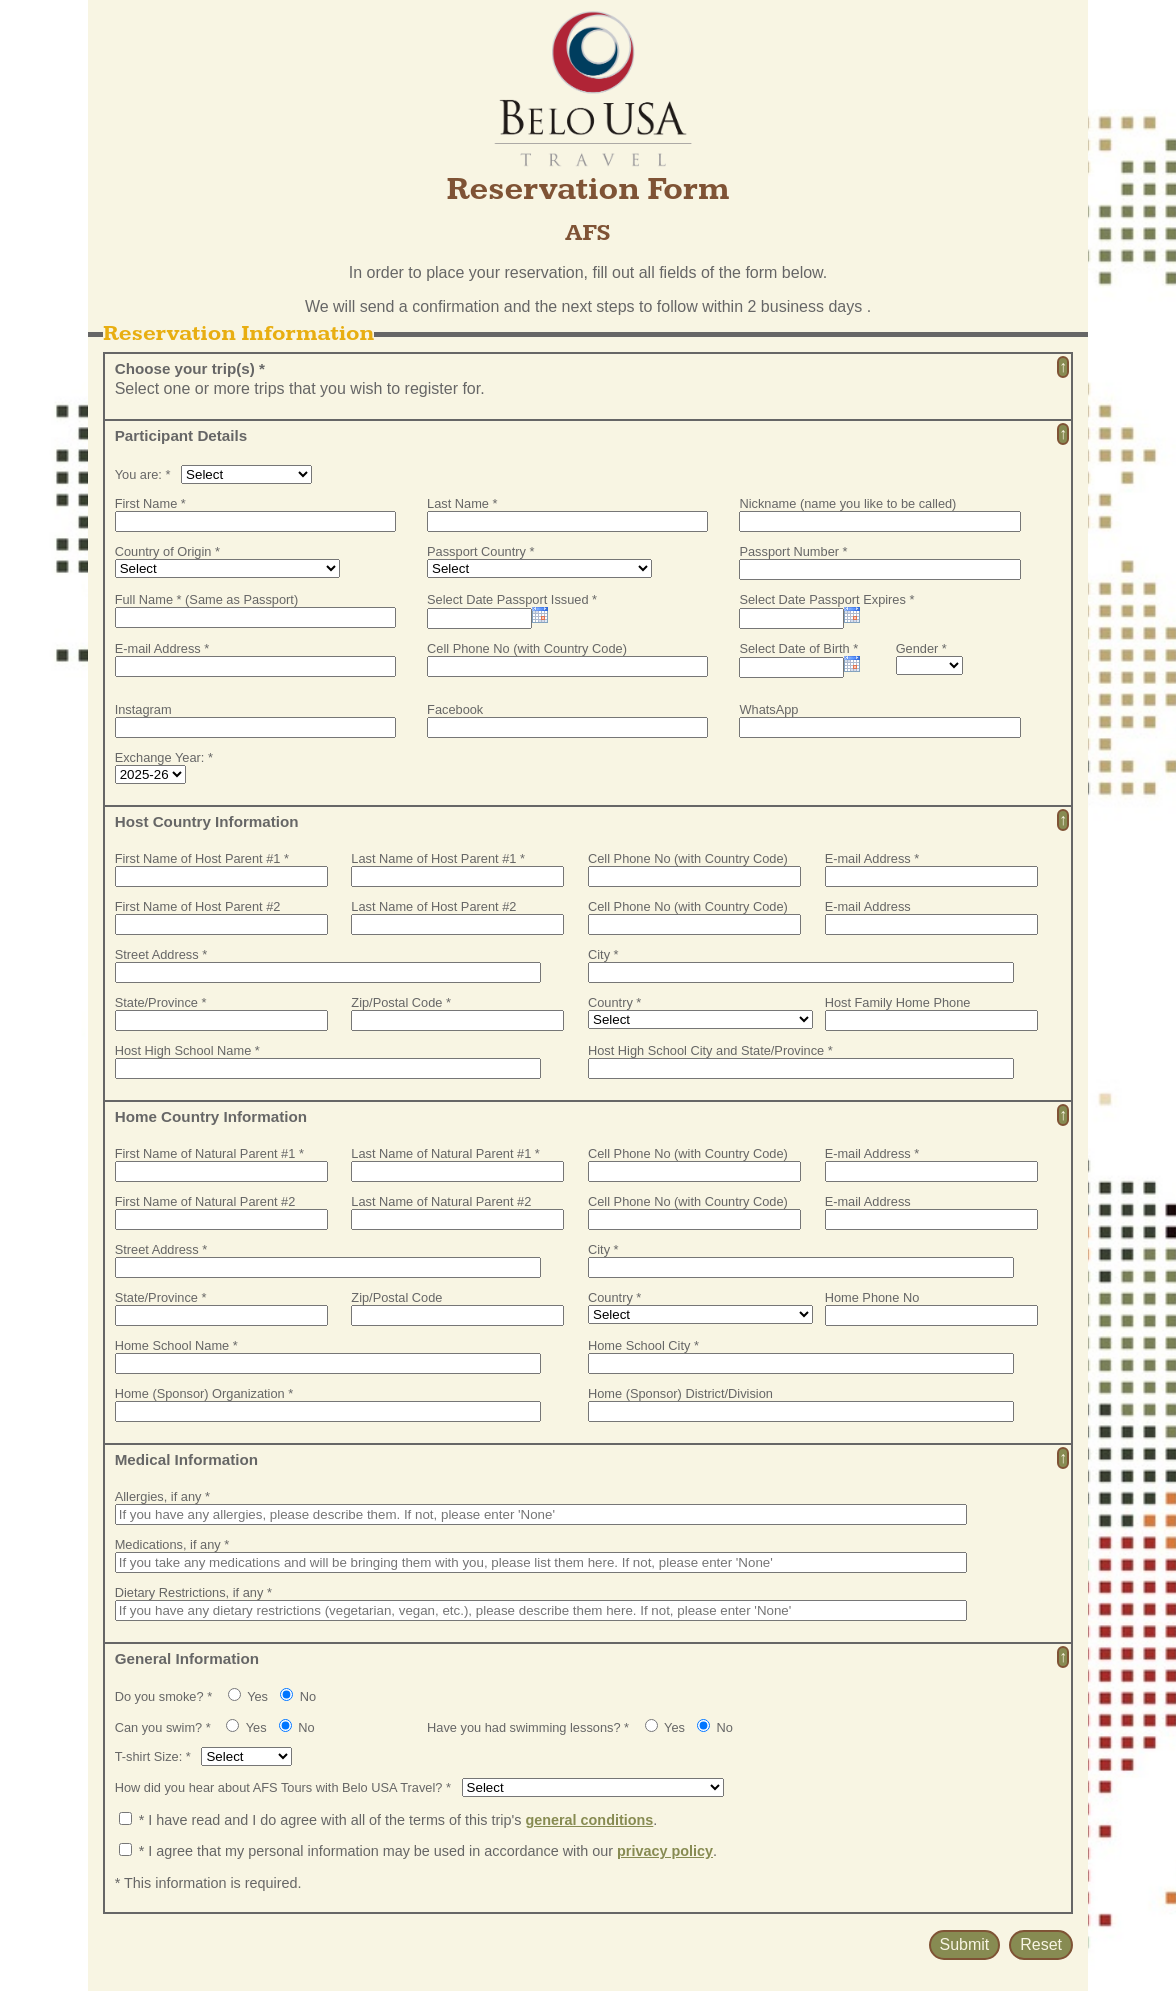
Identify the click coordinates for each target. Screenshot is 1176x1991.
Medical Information (186, 1459)
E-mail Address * (162, 648)
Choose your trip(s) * (190, 368)
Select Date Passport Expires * (826, 599)
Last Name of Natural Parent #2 (441, 1201)
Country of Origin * (167, 551)
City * (603, 954)
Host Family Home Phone (898, 1002)
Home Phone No (872, 1297)
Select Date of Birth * (798, 648)
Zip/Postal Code (396, 1297)
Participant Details (181, 435)
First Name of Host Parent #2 (198, 906)
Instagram (143, 709)
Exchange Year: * (164, 757)
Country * (614, 1002)
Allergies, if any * (162, 1496)
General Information (187, 1658)
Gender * (921, 648)
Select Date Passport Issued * (512, 599)
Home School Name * (176, 1345)
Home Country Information (211, 1116)
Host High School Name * (187, 1050)
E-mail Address (868, 906)
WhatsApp (768, 709)
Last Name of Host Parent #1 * (438, 858)
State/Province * (161, 1002)
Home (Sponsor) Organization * (204, 1393)
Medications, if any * (172, 1544)
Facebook (455, 709)
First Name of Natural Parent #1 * (209, 1153)
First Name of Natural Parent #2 (205, 1201)
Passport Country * (480, 551)
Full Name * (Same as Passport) (206, 599)
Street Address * (161, 954)
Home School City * (643, 1345)
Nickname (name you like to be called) (847, 503)
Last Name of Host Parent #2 (433, 906)
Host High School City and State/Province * (710, 1050)
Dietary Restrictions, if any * (193, 1592)
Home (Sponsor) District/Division (680, 1393)
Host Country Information (207, 821)
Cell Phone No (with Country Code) (527, 648)
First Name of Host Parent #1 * (202, 858)
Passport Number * (793, 551)
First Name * (150, 503)
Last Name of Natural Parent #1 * (445, 1153)
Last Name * (462, 503)
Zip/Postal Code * (401, 1002)
